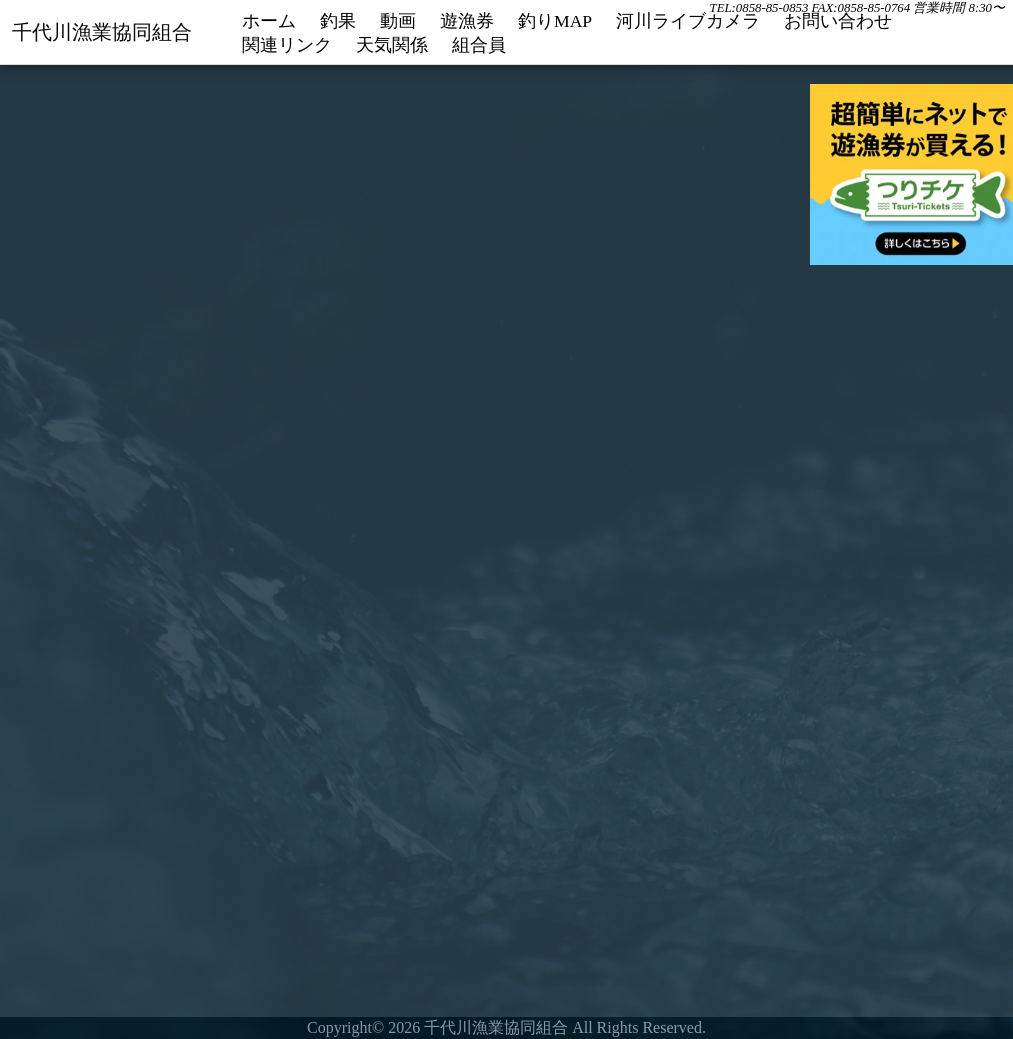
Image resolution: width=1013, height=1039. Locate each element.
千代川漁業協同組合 (102, 32)
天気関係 (392, 46)
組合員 (479, 46)
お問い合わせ (838, 21)
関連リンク (287, 46)
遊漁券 (467, 21)
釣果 (338, 21)
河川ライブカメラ (688, 21)
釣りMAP (555, 21)
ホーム (269, 21)
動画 (398, 21)
